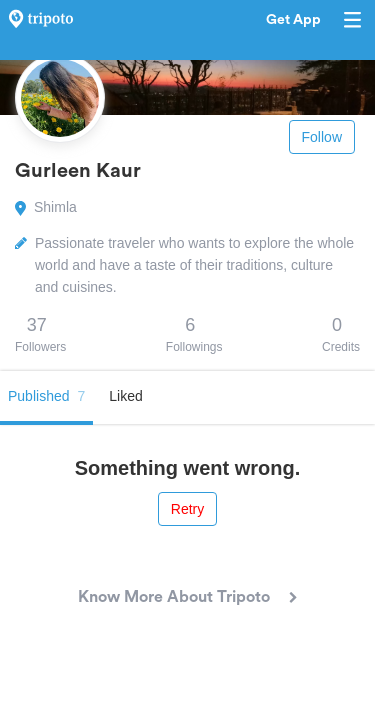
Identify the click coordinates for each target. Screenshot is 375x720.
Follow (322, 137)
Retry (187, 509)
